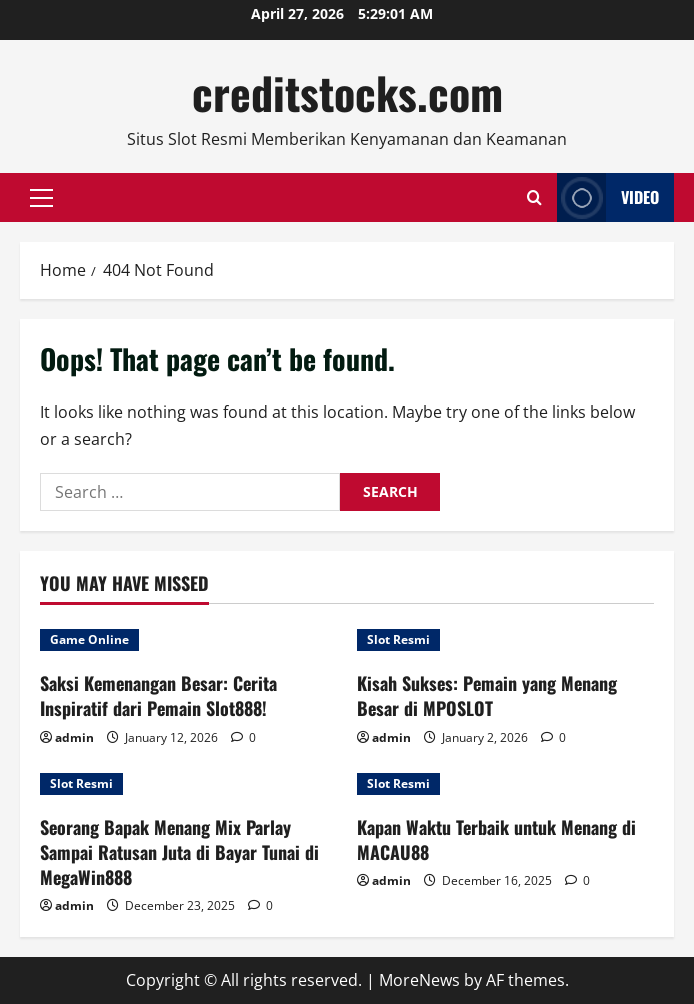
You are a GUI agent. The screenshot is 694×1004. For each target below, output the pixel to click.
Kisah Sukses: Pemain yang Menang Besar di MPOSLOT (487, 695)
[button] (41, 198)
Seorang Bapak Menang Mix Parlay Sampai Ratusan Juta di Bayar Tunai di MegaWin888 (179, 852)
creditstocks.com (347, 92)
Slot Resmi (398, 639)
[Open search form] (534, 197)
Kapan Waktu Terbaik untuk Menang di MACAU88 (496, 839)
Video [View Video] (608, 197)
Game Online (89, 639)
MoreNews (419, 980)
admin (74, 737)
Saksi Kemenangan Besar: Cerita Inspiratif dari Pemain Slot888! (158, 695)
